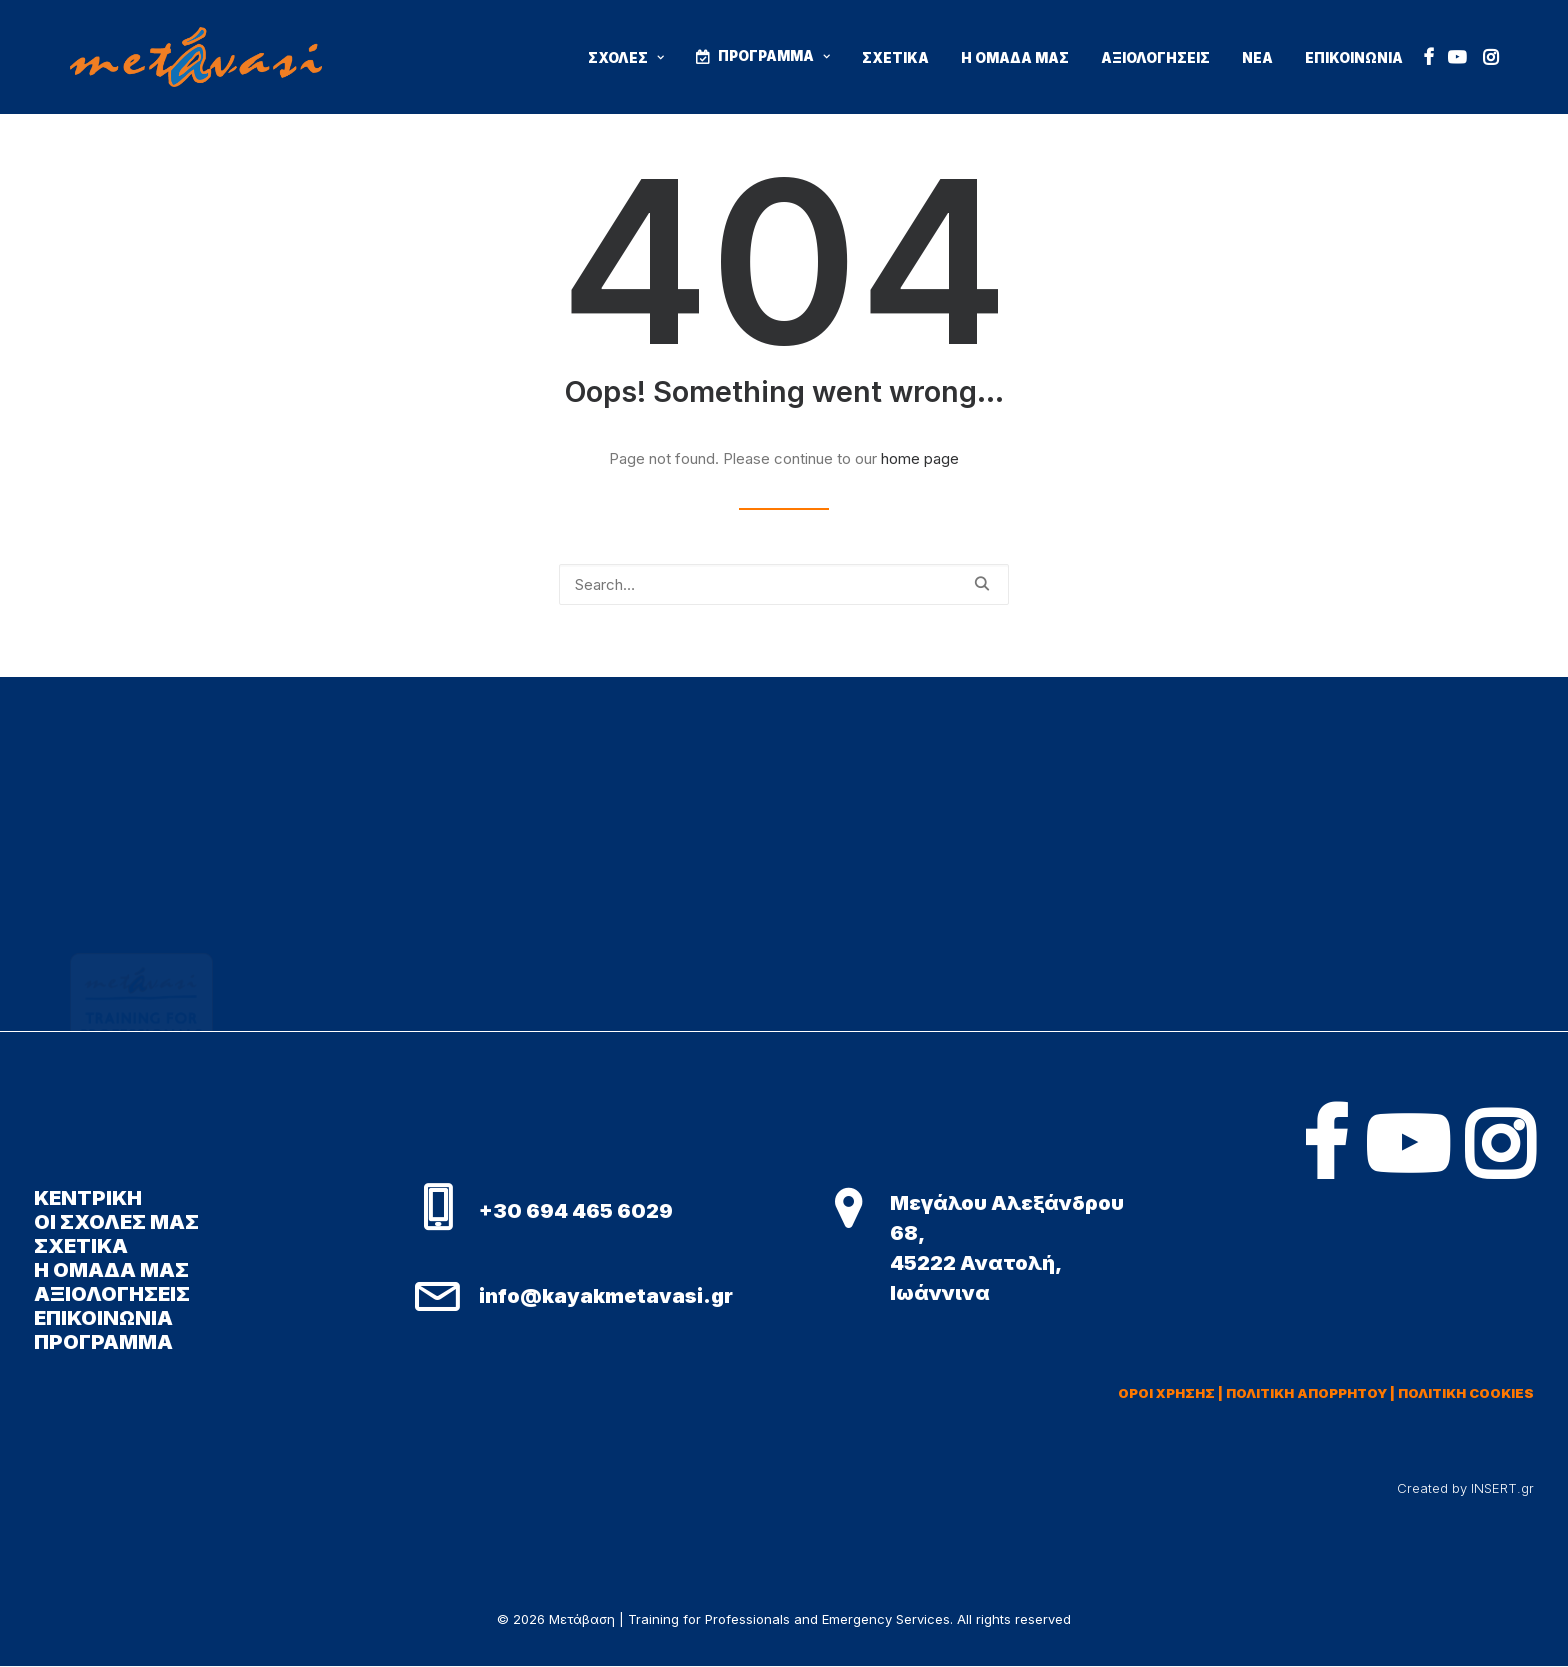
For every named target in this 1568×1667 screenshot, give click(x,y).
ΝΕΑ (1257, 58)
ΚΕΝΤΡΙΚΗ (88, 1198)
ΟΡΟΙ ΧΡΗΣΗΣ (1166, 1393)
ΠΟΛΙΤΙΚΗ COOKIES (1466, 1393)
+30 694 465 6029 (576, 1211)
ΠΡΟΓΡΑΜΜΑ (774, 56)
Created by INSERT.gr (1465, 1488)
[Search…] (784, 584)
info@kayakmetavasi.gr (606, 1296)
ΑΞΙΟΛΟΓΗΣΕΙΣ (1155, 58)
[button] (1428, 57)
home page (920, 458)
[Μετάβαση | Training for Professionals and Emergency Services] (196, 57)
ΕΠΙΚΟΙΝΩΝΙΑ (1354, 58)
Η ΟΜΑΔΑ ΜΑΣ (1015, 58)
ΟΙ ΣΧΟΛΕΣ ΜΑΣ (116, 1222)
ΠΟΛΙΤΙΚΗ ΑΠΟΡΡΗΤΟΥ (1306, 1393)
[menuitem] (626, 59)
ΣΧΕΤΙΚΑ (895, 58)
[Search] (784, 584)
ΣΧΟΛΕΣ (626, 58)
